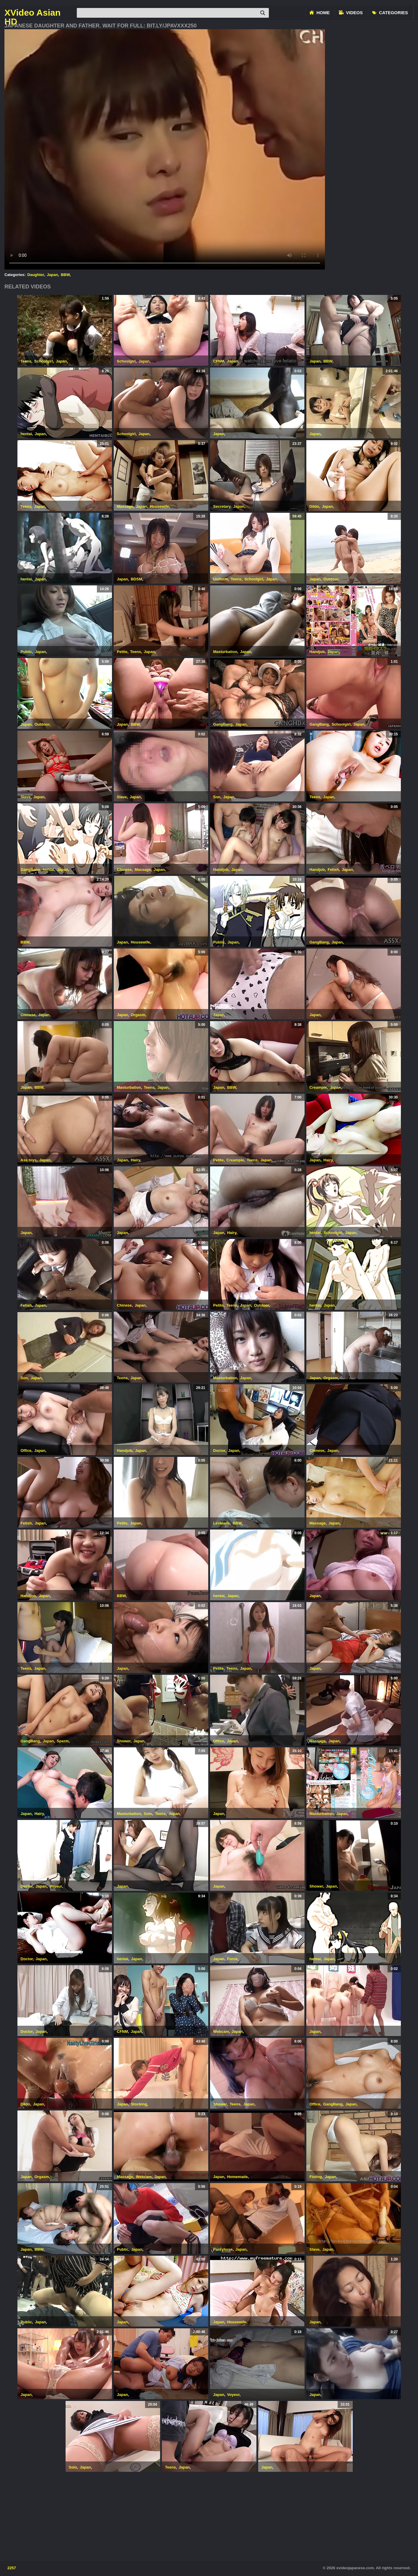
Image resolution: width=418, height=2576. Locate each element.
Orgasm (138, 1015)
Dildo (314, 506)
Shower (124, 1741)
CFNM (219, 361)
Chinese (124, 869)
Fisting (316, 2177)
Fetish (333, 869)
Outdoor (331, 579)
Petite (122, 651)
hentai (26, 434)
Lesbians (221, 1523)
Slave (26, 797)
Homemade (237, 2177)
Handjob (317, 651)
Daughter (35, 274)
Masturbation (225, 651)
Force (232, 1959)
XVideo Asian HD (32, 12)
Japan (52, 274)
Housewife (159, 506)
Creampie (318, 1087)
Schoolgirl (43, 361)
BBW (65, 274)
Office (26, 1450)
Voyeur (56, 1886)
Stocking (139, 2104)
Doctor (219, 1450)
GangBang (223, 724)
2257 (11, 2568)
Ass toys (29, 1160)
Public (26, 651)
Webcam (221, 2031)
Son (217, 797)
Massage (125, 506)
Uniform (220, 579)
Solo (148, 1813)
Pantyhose (223, 2249)
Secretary (221, 506)
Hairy (135, 1160)
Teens (26, 361)
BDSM (136, 579)
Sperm (63, 1741)
